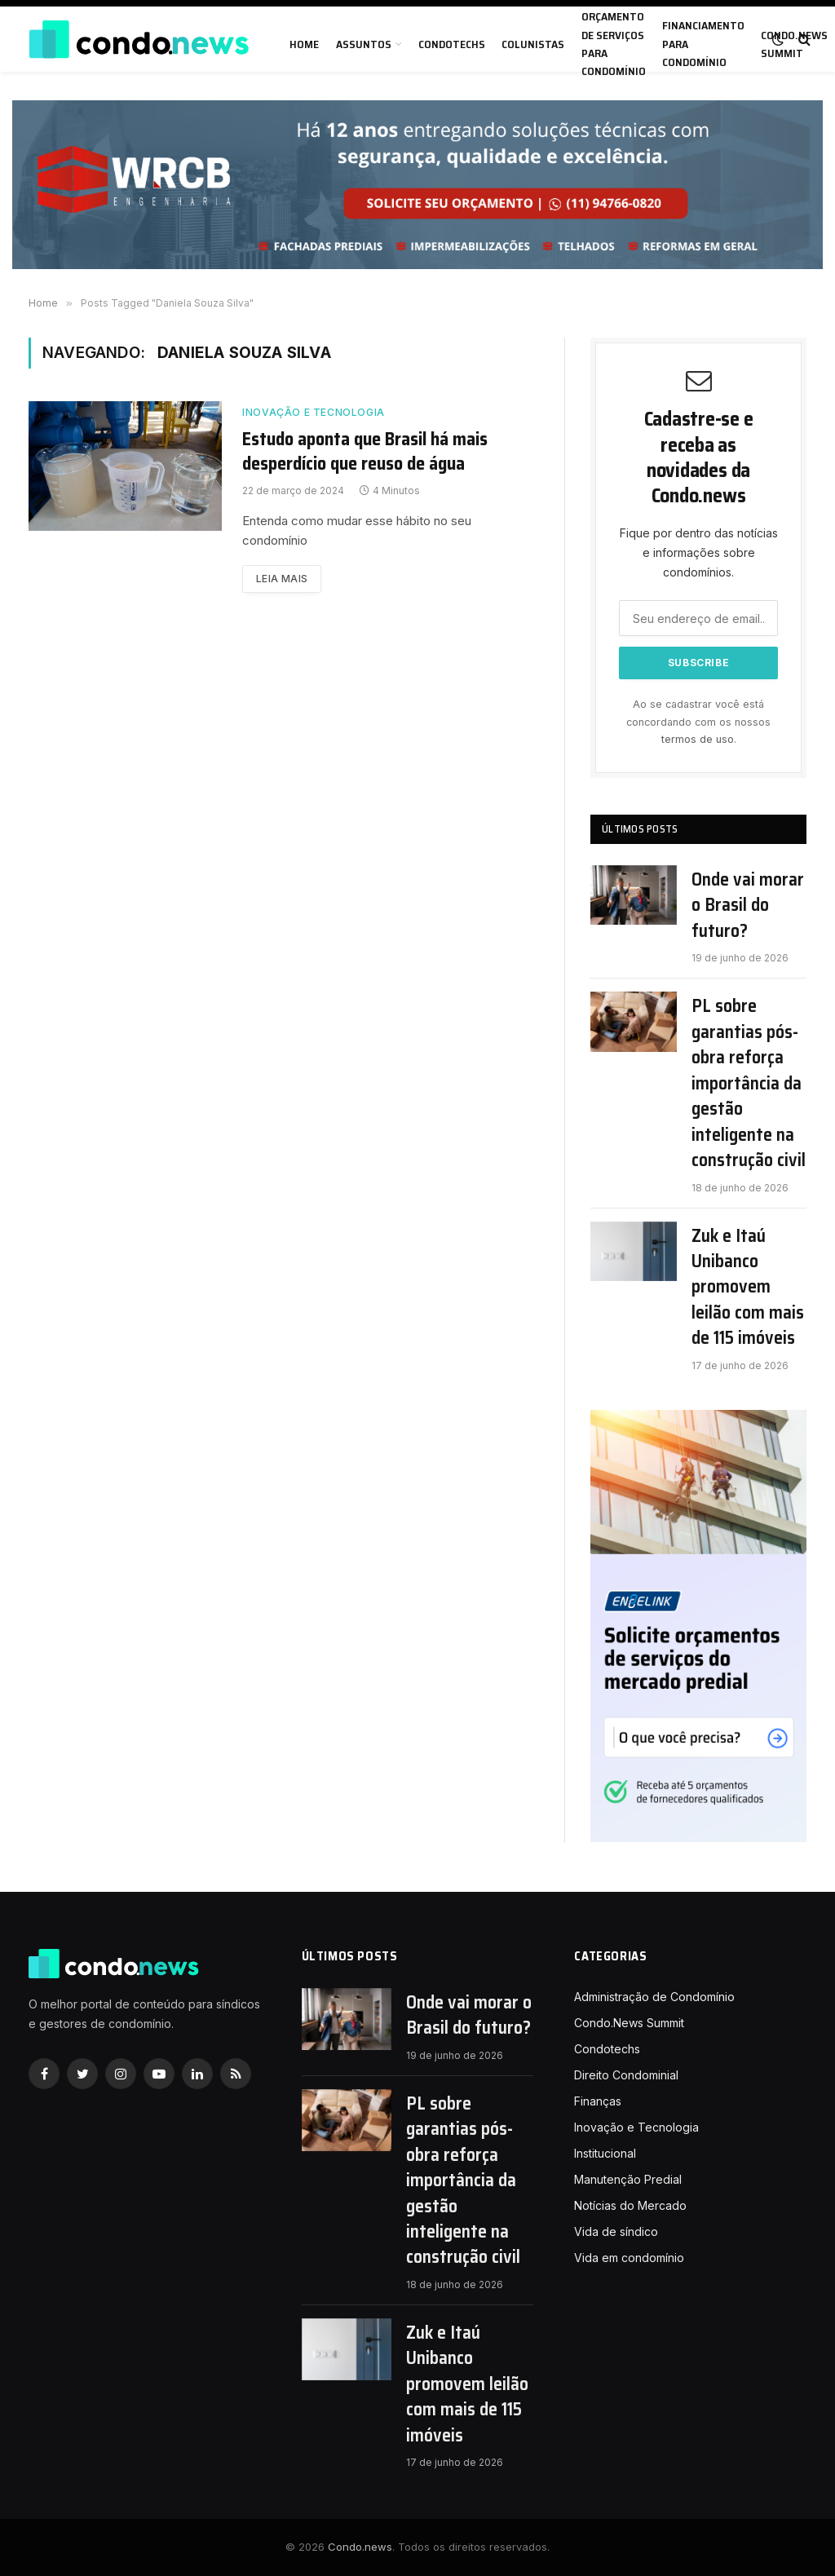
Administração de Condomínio (654, 1997)
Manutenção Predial (628, 2179)
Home (304, 44)
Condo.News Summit (629, 2023)
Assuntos (363, 44)
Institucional (605, 2153)
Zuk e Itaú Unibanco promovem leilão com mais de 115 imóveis (747, 1287)
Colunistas (532, 44)
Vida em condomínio (629, 2257)
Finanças (597, 2101)
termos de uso (697, 739)
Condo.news (360, 2546)
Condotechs (451, 44)
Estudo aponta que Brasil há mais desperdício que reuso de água (365, 451)
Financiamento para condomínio (703, 43)
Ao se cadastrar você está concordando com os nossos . (698, 721)
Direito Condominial (626, 2075)
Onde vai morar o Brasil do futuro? (747, 905)
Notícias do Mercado (630, 2205)
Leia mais (281, 578)
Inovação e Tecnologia (313, 412)
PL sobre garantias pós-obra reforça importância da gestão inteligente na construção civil (748, 1083)
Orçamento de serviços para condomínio (613, 44)
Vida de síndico (616, 2231)
